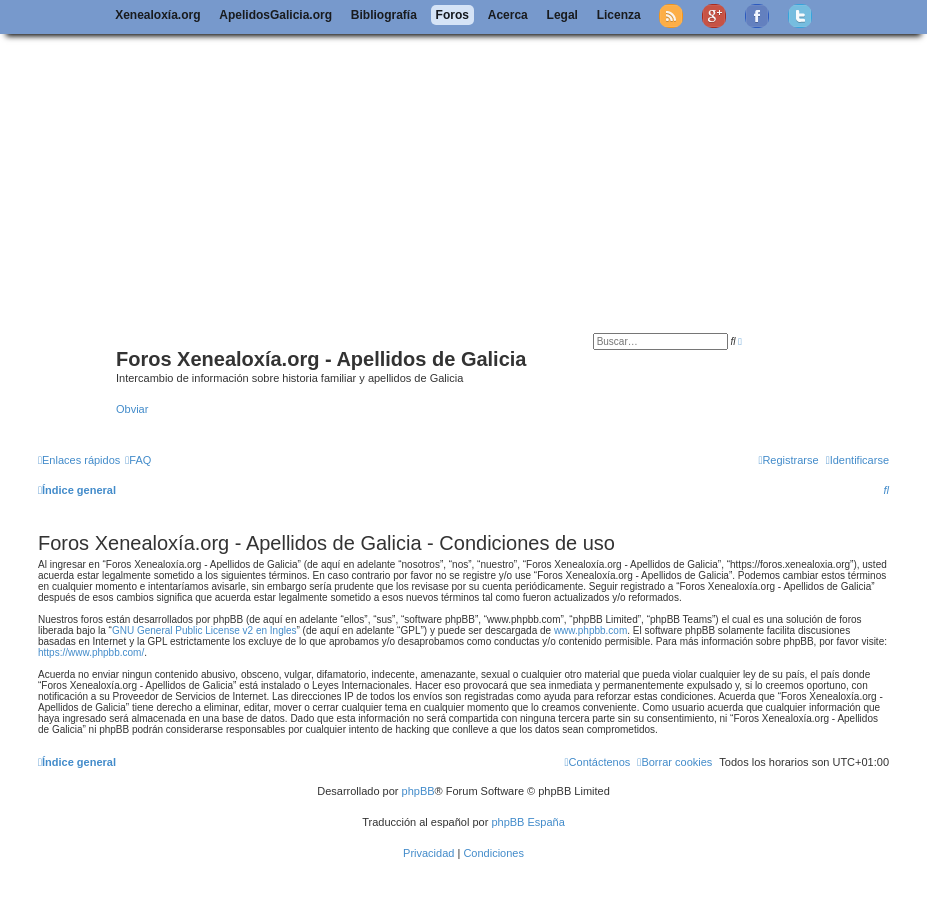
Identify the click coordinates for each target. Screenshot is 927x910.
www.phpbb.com (590, 630)
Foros (452, 15)
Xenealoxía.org (157, 15)
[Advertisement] (480, 183)
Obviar (132, 409)
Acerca (508, 15)
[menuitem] (138, 460)
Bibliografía (384, 15)
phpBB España (527, 822)
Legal (562, 15)
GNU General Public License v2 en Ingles (204, 630)
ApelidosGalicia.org (275, 15)
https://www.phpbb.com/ (91, 652)
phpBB (418, 791)
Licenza (619, 15)
